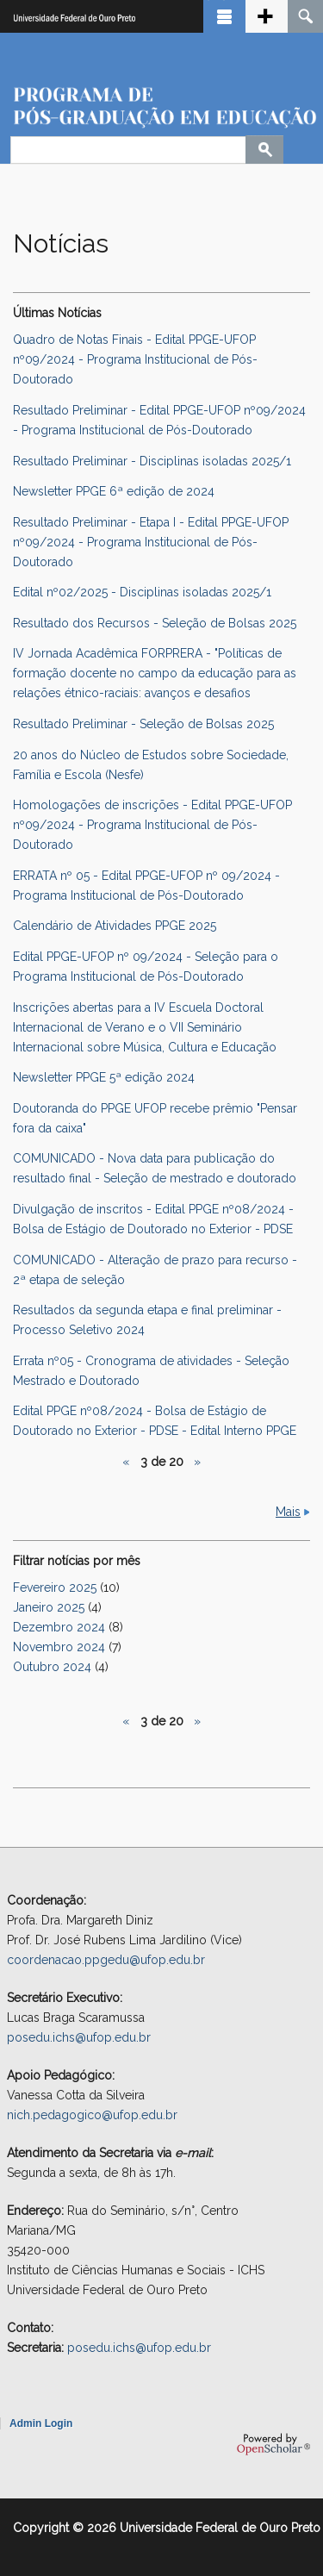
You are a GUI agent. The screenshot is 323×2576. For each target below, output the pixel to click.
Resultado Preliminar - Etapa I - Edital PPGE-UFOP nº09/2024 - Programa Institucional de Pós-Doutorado (151, 542)
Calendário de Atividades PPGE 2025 (114, 925)
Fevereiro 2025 (54, 1587)
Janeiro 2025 (48, 1607)
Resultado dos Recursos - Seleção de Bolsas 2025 (154, 623)
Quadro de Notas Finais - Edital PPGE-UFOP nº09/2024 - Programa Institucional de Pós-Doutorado (135, 359)
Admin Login (40, 2423)
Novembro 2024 (59, 1647)
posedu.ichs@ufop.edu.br (79, 2037)
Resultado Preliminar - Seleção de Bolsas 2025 (143, 724)
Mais (288, 1512)
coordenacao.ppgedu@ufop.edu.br (106, 1960)
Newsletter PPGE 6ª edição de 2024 (113, 491)
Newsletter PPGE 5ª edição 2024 (104, 1077)
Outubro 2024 (52, 1667)
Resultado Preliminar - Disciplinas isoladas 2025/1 (152, 461)
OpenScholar (273, 2444)
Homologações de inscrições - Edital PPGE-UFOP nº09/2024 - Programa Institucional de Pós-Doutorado (152, 824)
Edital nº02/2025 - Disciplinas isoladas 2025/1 (142, 592)
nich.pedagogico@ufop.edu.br (92, 2115)
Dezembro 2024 (59, 1627)
